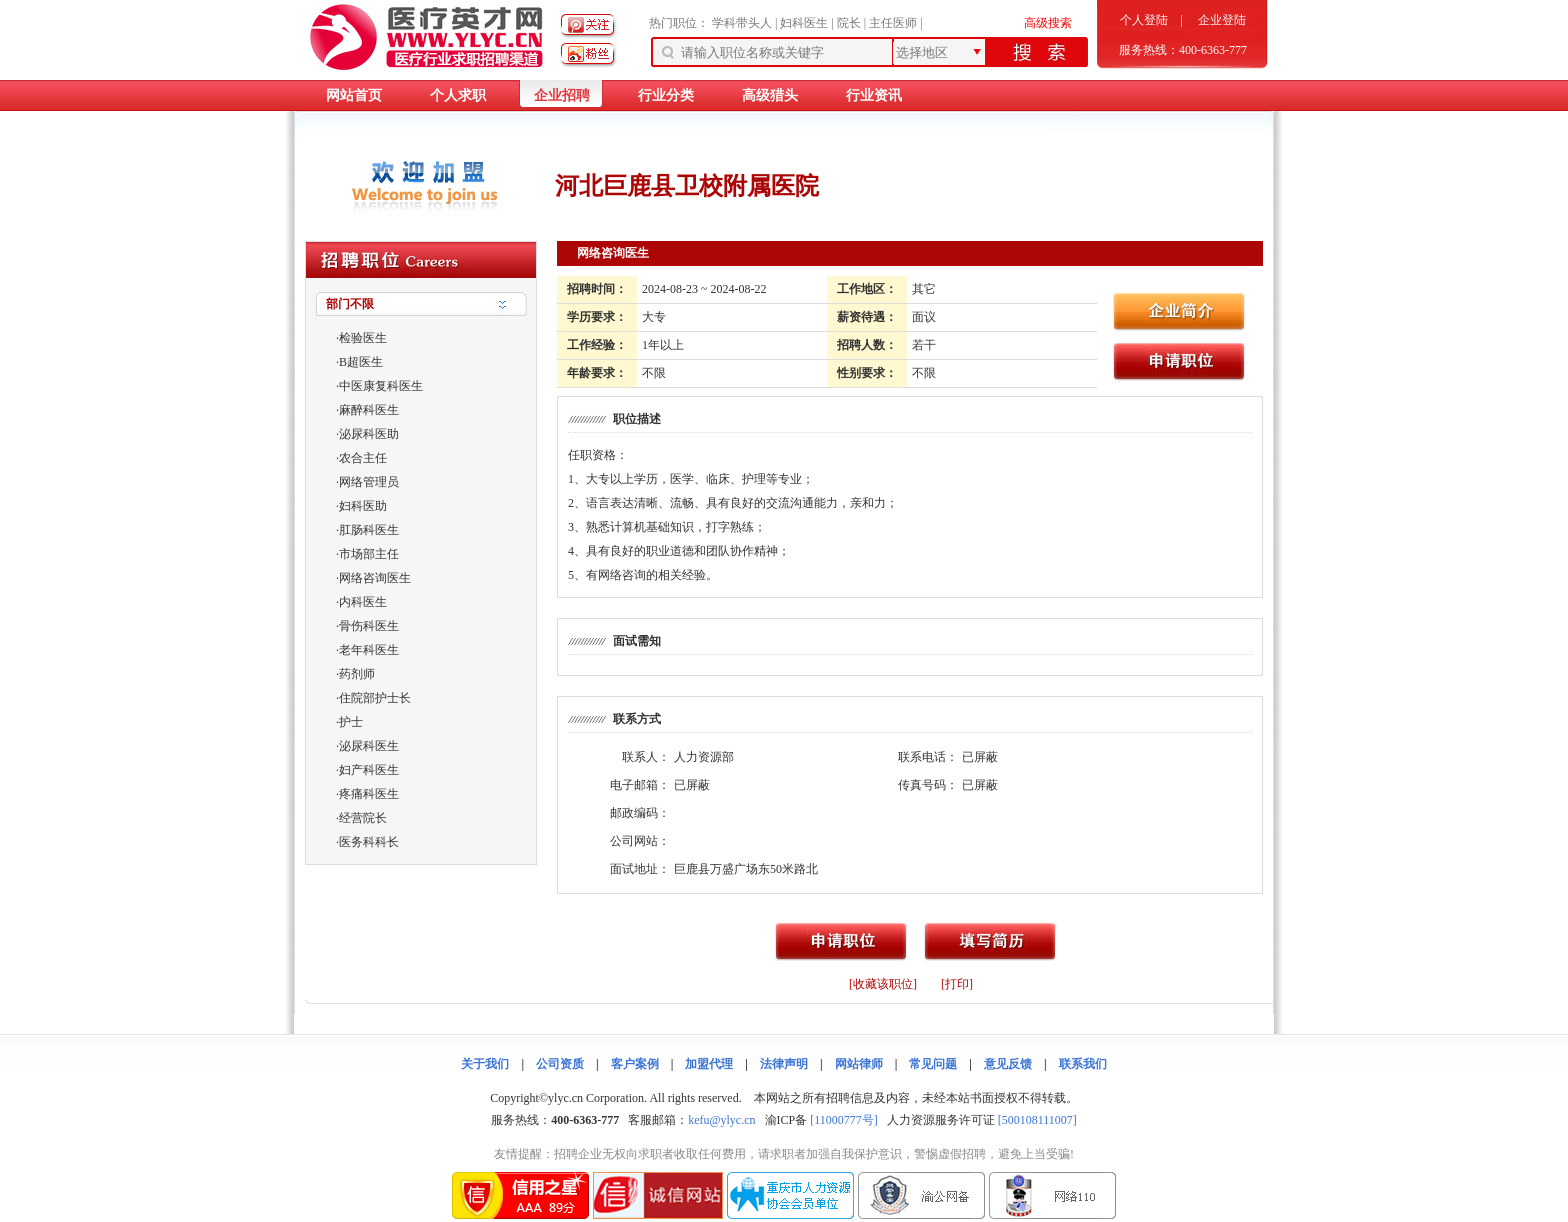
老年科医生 (369, 650)
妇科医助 (363, 506)
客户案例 (635, 1064)
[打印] (957, 984)
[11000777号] (844, 1120)
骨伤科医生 (369, 626)
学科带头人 (742, 23)
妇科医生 (804, 23)
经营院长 (363, 818)
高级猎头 (770, 95)
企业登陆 (1222, 20)
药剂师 (357, 674)
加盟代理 (709, 1064)
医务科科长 (369, 842)
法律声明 (784, 1064)
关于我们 (485, 1064)
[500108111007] (1037, 1120)
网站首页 (354, 95)
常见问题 (933, 1064)
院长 (849, 23)
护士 (351, 722)
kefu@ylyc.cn (721, 1120)
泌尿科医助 (369, 434)
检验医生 (363, 338)
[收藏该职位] (883, 984)
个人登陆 (1144, 20)
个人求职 (458, 95)
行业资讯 (874, 95)
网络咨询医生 (375, 578)
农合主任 (363, 458)
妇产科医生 (369, 770)
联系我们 (1083, 1064)
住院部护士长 (375, 698)
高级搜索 (1048, 23)
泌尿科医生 (369, 746)
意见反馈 (1008, 1064)
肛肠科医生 (369, 530)
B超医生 (361, 362)
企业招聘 (562, 95)
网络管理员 (369, 482)
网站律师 (859, 1064)
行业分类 (666, 95)
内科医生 (363, 602)
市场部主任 (369, 554)
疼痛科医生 (369, 794)
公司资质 (560, 1064)
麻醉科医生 (369, 410)
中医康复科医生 (381, 386)
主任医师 (893, 23)
